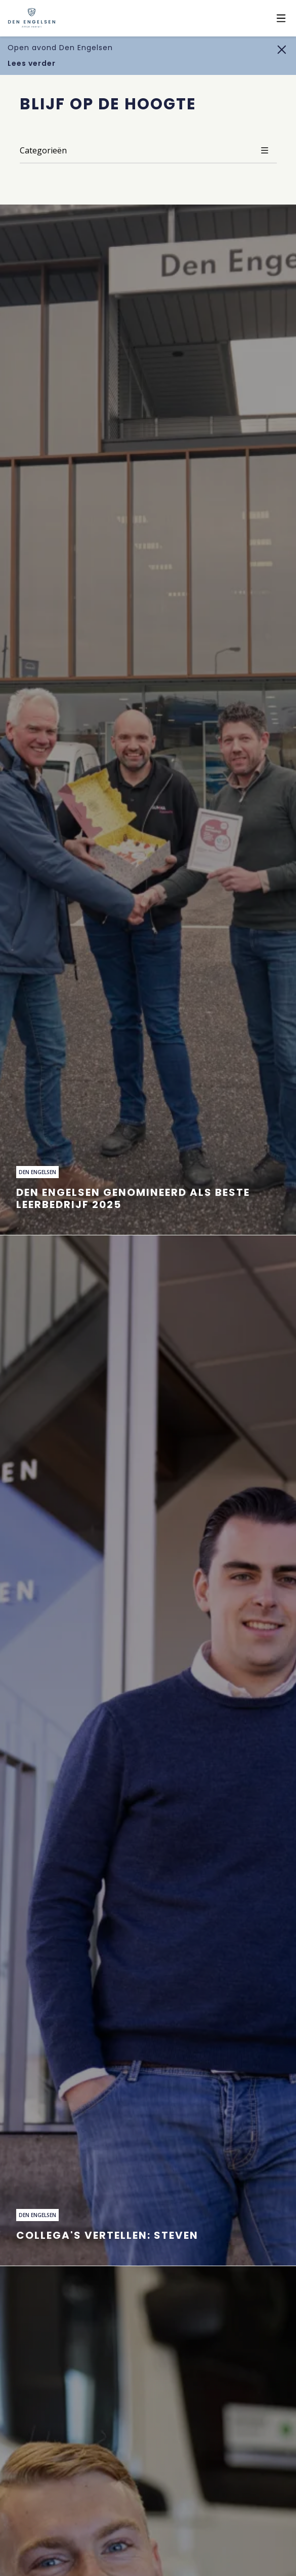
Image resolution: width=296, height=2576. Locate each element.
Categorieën (148, 150)
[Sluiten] (282, 49)
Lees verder (32, 63)
